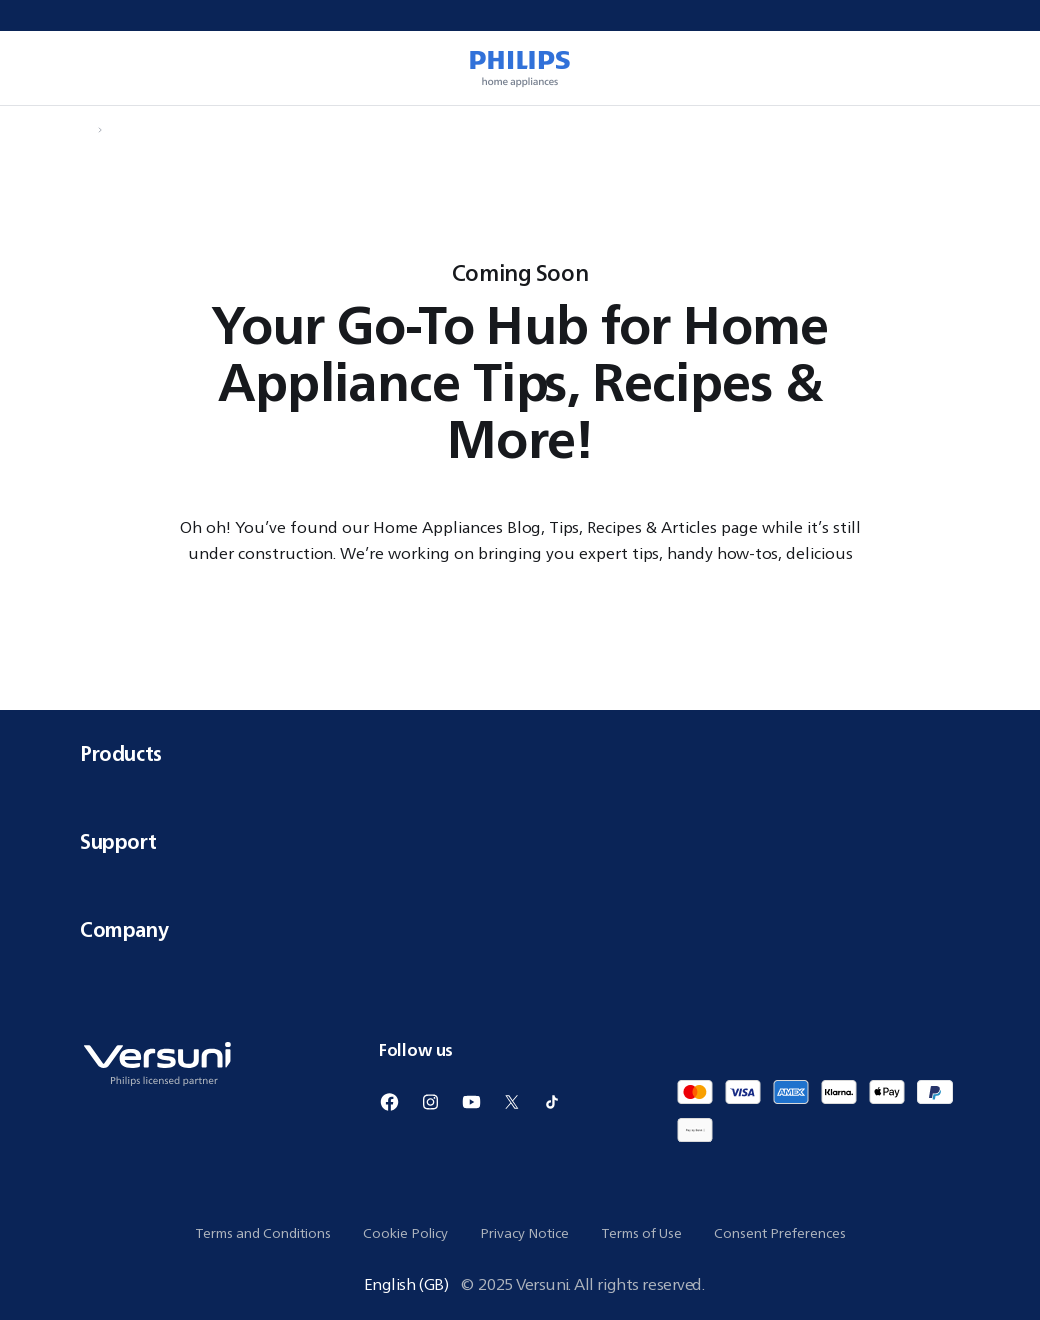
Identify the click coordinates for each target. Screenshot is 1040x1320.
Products (520, 753)
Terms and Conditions (263, 1233)
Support (520, 841)
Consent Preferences (780, 1233)
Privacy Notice (524, 1233)
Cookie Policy (405, 1233)
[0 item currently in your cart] (996, 68)
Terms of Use (641, 1233)
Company (520, 929)
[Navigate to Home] (86, 130)
